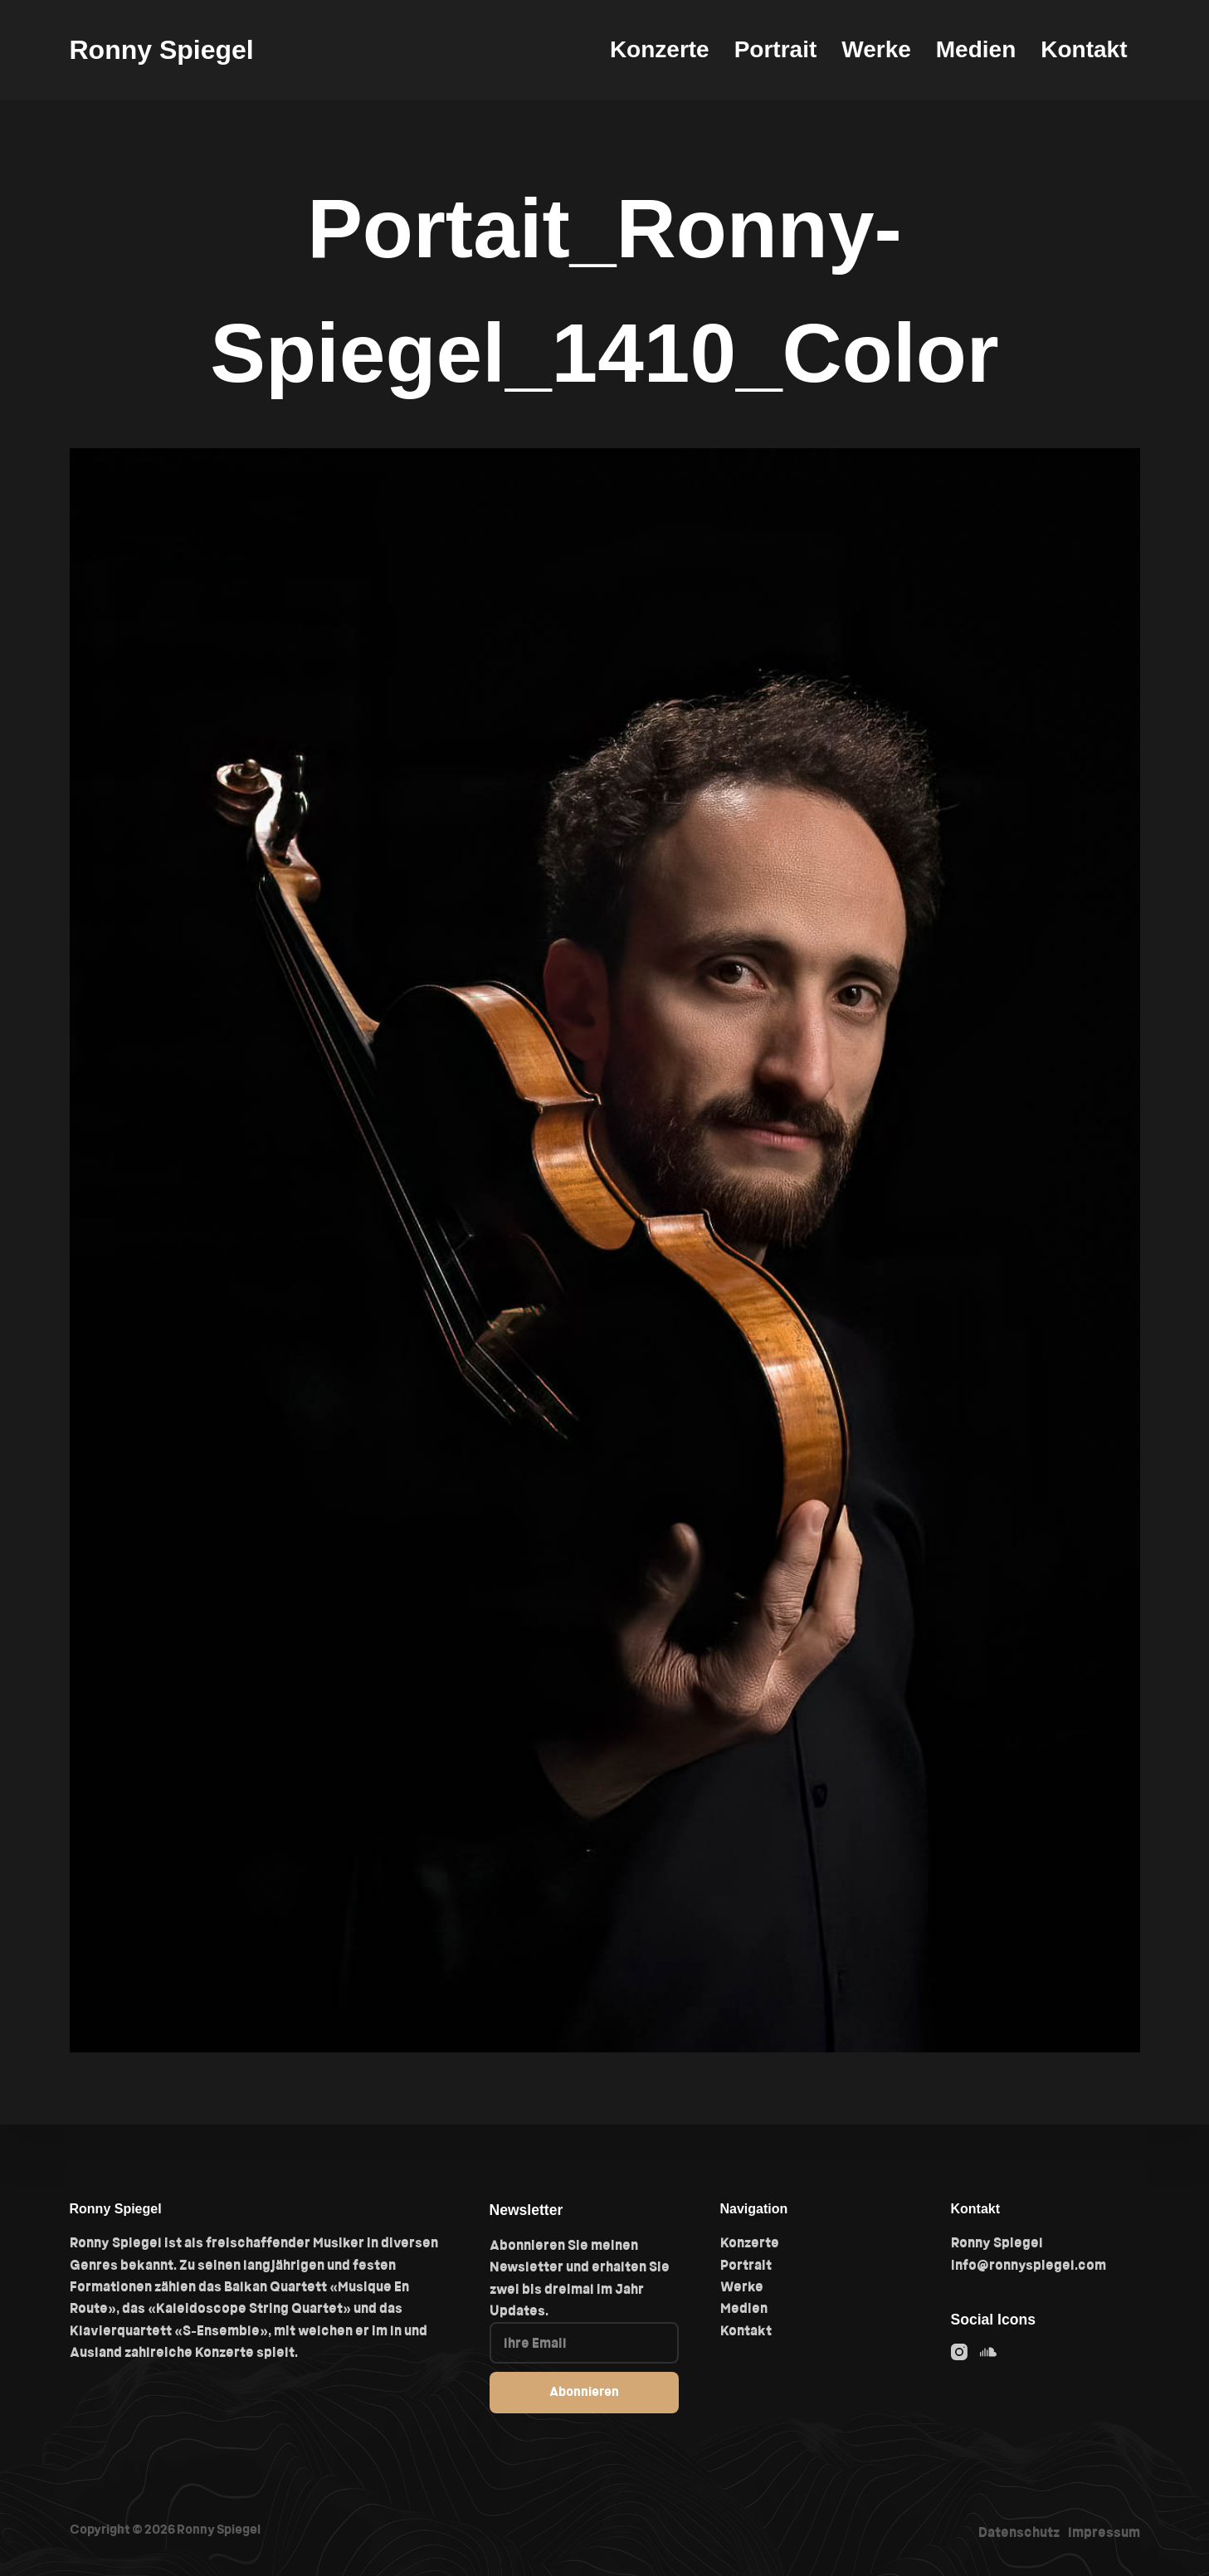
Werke (876, 49)
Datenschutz (1019, 2532)
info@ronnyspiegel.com (1028, 2264)
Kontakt (1084, 49)
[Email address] (584, 2343)
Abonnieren (584, 2391)
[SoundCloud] (988, 2352)
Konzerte (659, 49)
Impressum (1104, 2532)
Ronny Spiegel (162, 50)
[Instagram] (959, 2352)
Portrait (775, 49)
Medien (976, 49)
